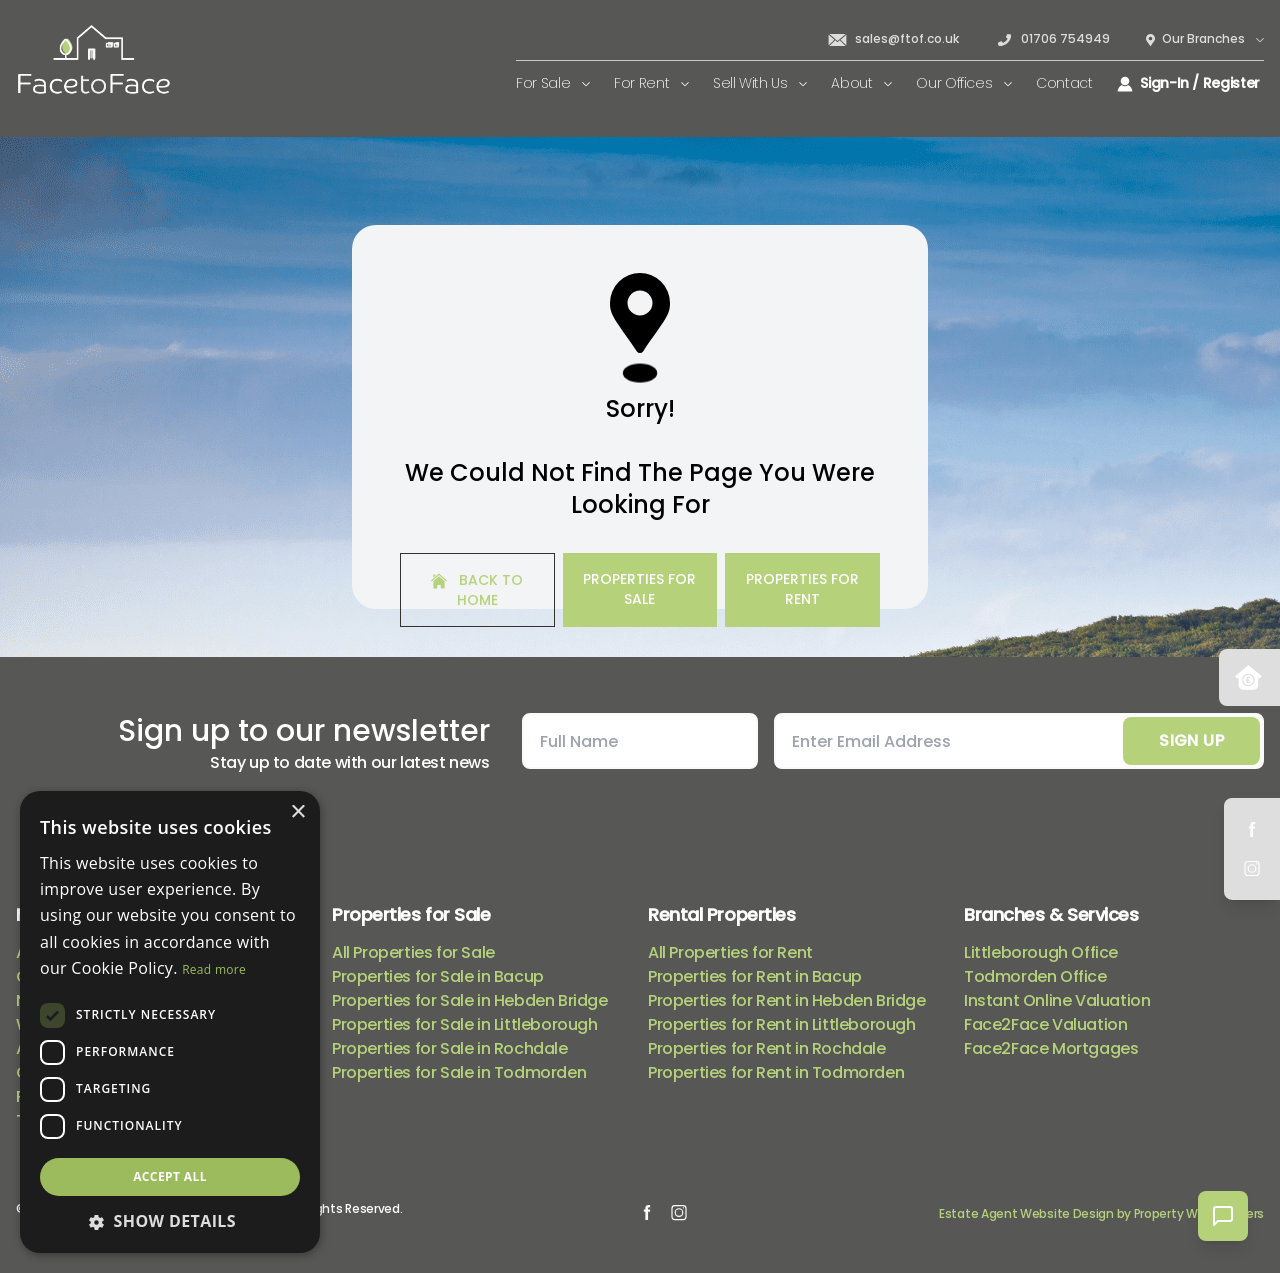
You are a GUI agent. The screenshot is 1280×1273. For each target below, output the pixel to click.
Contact (1064, 83)
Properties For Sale (639, 589)
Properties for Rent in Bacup (755, 976)
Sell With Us (760, 83)
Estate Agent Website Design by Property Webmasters (1101, 1213)
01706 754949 (1052, 39)
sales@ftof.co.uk (893, 39)
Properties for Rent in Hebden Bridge (787, 1000)
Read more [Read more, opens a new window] (214, 969)
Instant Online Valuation (1057, 1000)
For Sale (553, 83)
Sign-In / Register (1188, 83)
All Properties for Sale (413, 952)
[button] (170, 1221)
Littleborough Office (1041, 952)
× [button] (297, 812)
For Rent (651, 83)
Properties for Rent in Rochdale (767, 1048)
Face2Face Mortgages (1051, 1048)
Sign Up (1191, 740)
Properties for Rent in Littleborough (782, 1024)
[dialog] (170, 1022)
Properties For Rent (802, 589)
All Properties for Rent (730, 952)
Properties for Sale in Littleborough (465, 1024)
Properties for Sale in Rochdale (450, 1048)
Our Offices (964, 83)
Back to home (477, 590)
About (861, 83)
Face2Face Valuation (1045, 1024)
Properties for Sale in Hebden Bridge (470, 1000)
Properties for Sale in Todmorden (459, 1072)
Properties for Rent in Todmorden (776, 1072)
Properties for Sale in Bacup (438, 976)
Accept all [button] (170, 1176)
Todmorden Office (1035, 976)
